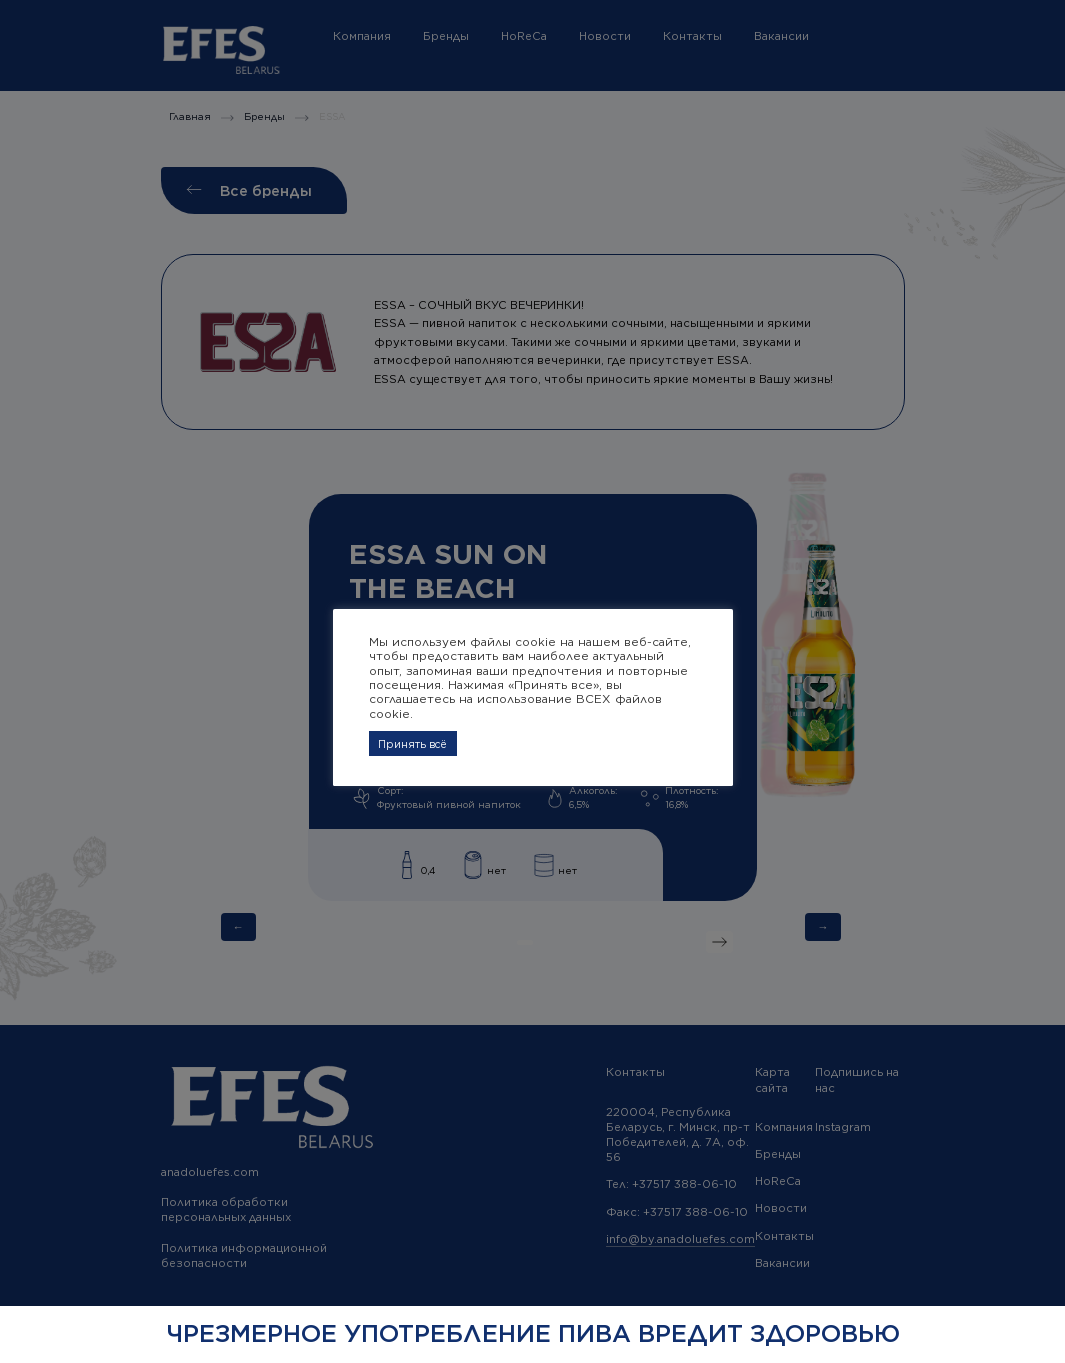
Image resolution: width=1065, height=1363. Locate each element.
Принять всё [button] (412, 744)
